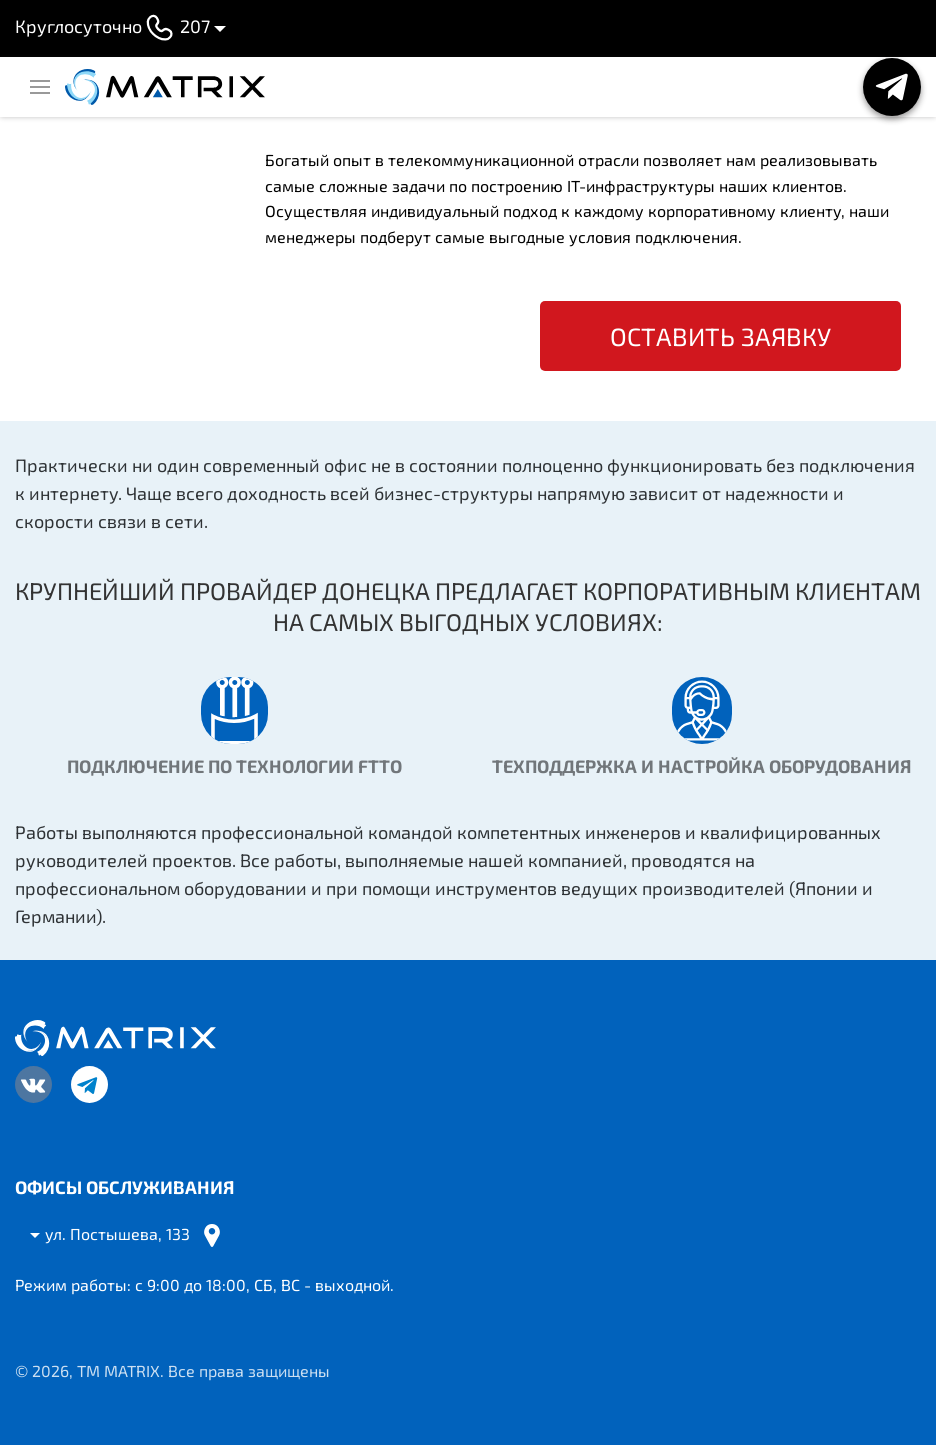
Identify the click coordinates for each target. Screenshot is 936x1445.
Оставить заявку (720, 336)
